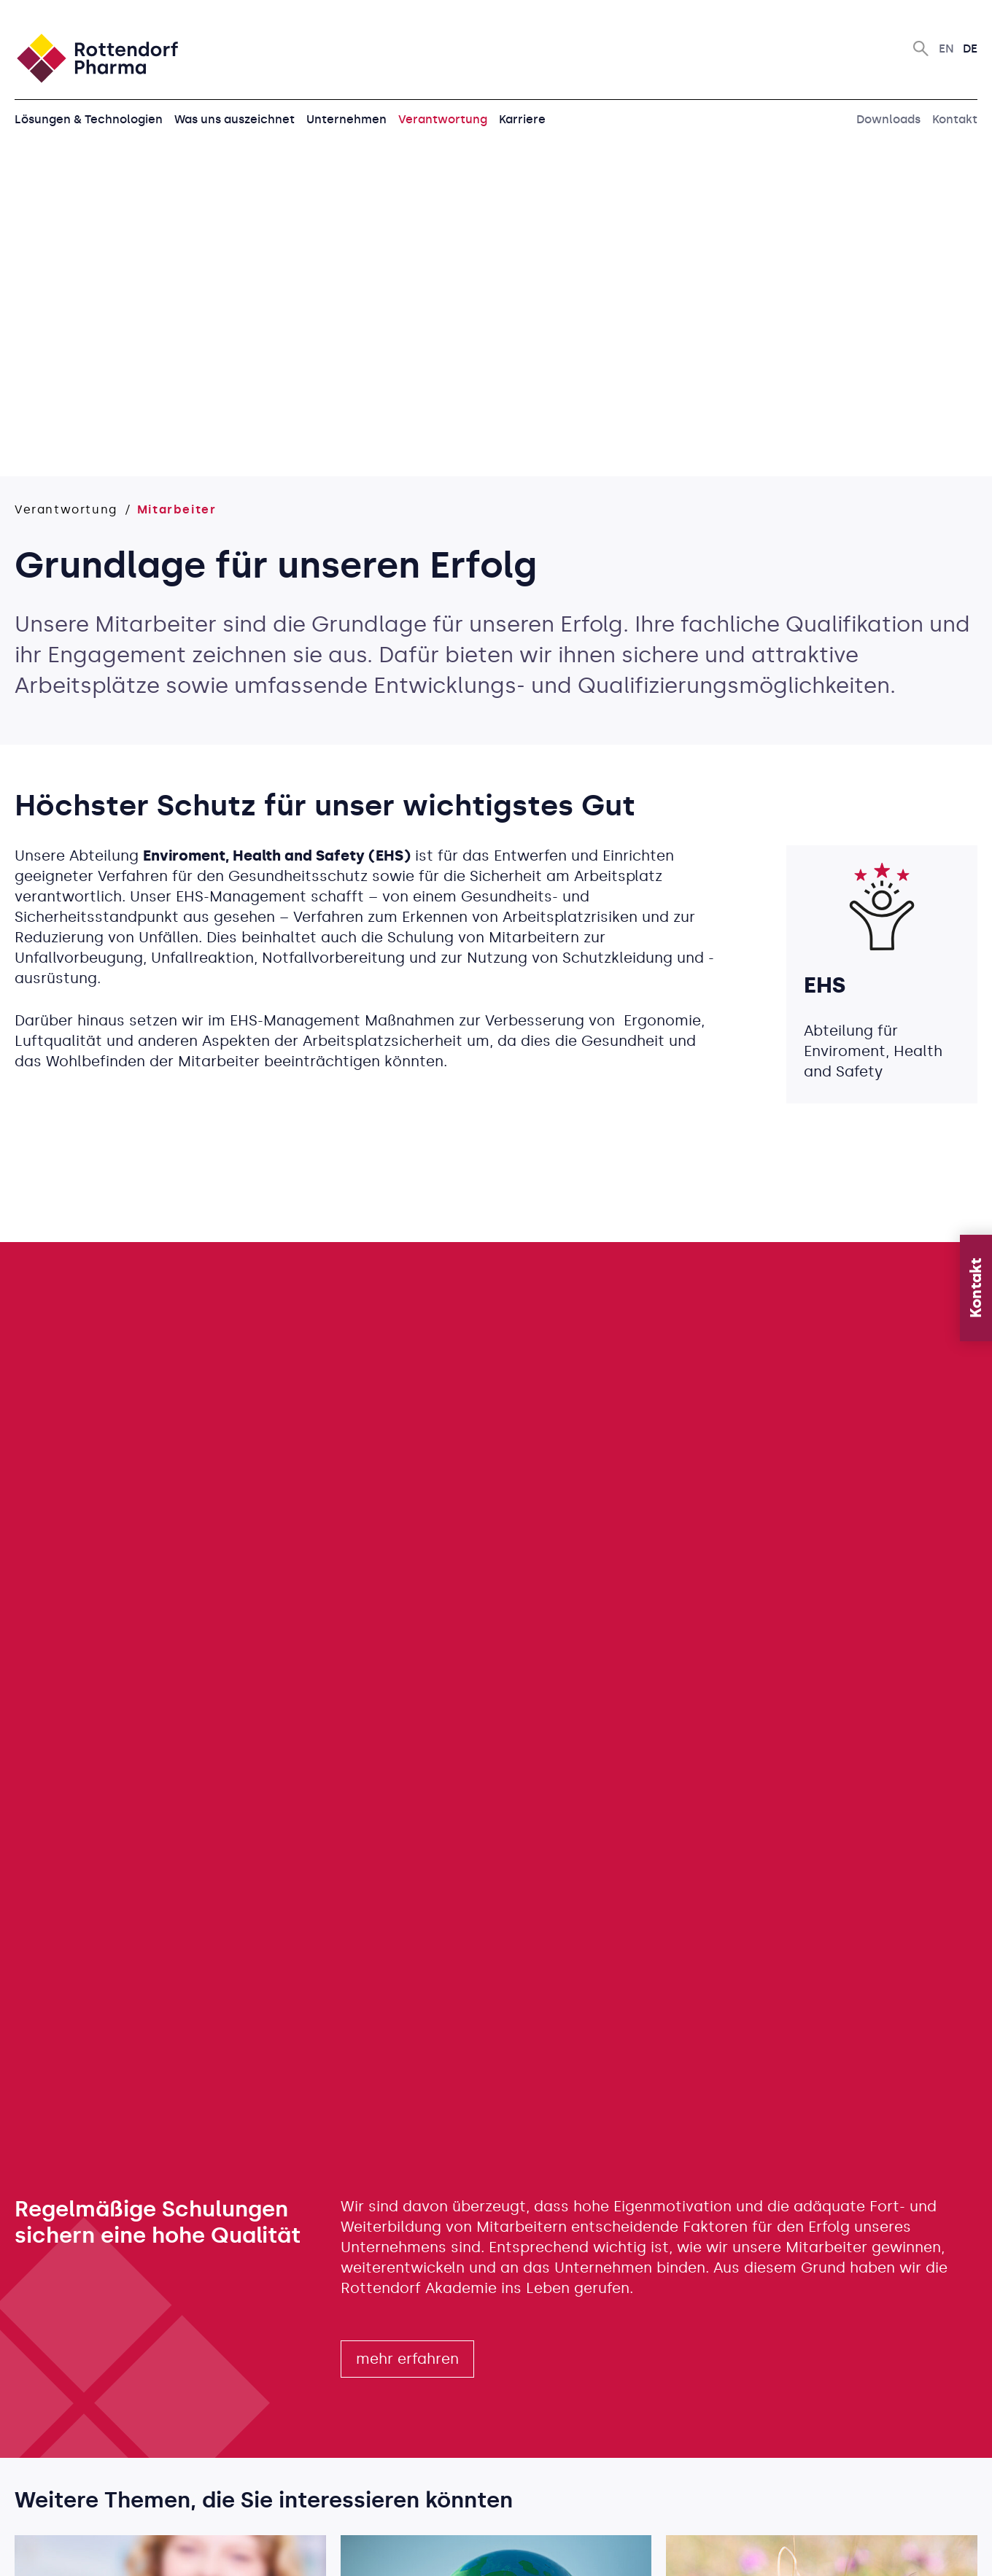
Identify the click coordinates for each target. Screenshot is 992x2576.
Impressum (945, 2550)
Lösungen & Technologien (89, 119)
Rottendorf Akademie (419, 1654)
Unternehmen (346, 119)
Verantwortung (442, 119)
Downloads (888, 119)
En (946, 48)
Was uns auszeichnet (234, 119)
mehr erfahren (407, 1725)
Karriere (522, 119)
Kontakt (954, 119)
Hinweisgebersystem (829, 2550)
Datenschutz (708, 2550)
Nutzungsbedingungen (582, 2550)
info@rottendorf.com (75, 2465)
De (970, 48)
